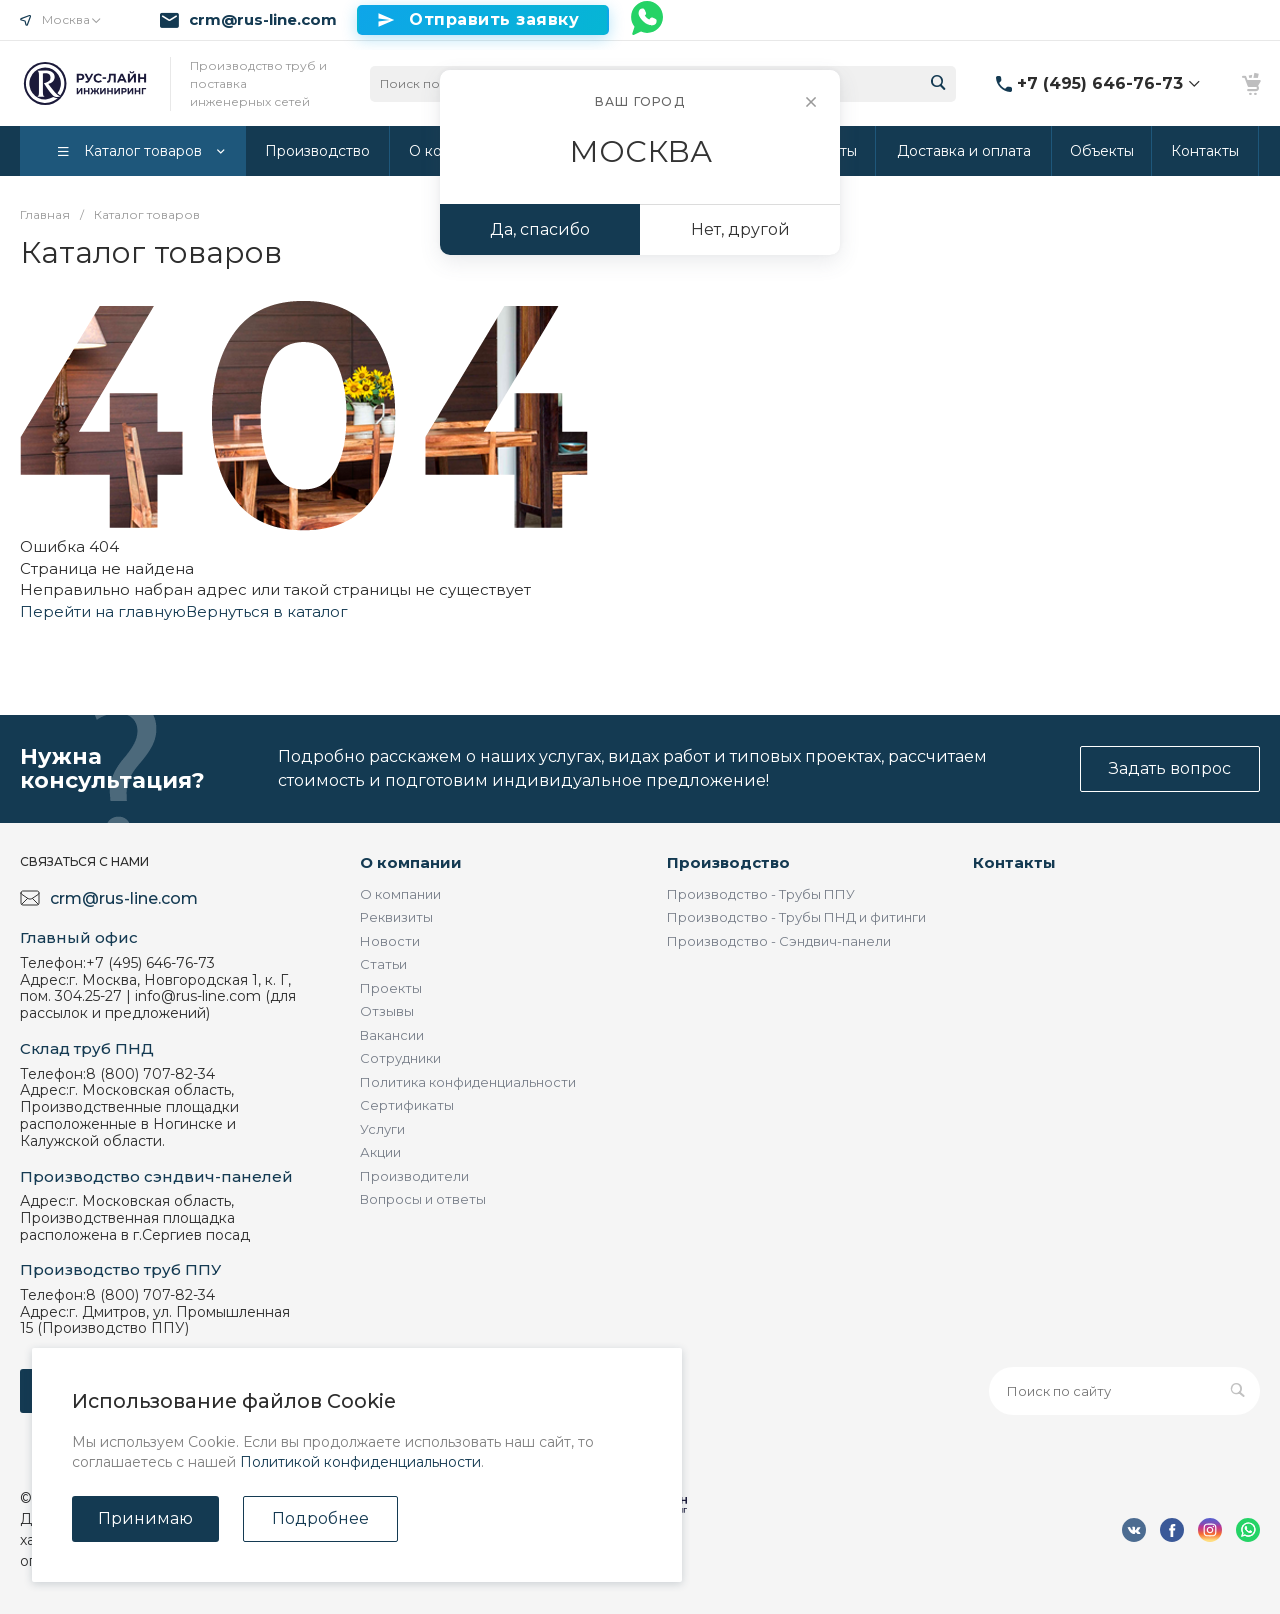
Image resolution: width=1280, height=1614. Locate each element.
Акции (380, 1152)
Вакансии (392, 1035)
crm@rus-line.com (263, 20)
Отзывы (387, 1011)
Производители (414, 1176)
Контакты (1014, 862)
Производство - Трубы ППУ (761, 894)
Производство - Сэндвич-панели (779, 941)
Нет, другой (740, 229)
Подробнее (320, 1518)
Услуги (382, 1129)
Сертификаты (407, 1105)
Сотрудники (400, 1058)
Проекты (391, 988)
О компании (411, 862)
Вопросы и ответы (423, 1199)
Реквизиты (396, 917)
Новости (390, 941)
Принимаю (145, 1518)
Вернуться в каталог (267, 611)
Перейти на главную (103, 611)
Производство (728, 862)
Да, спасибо (540, 229)
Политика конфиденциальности (468, 1082)
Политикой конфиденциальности (360, 1462)
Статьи (383, 964)
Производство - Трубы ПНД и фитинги (796, 917)
